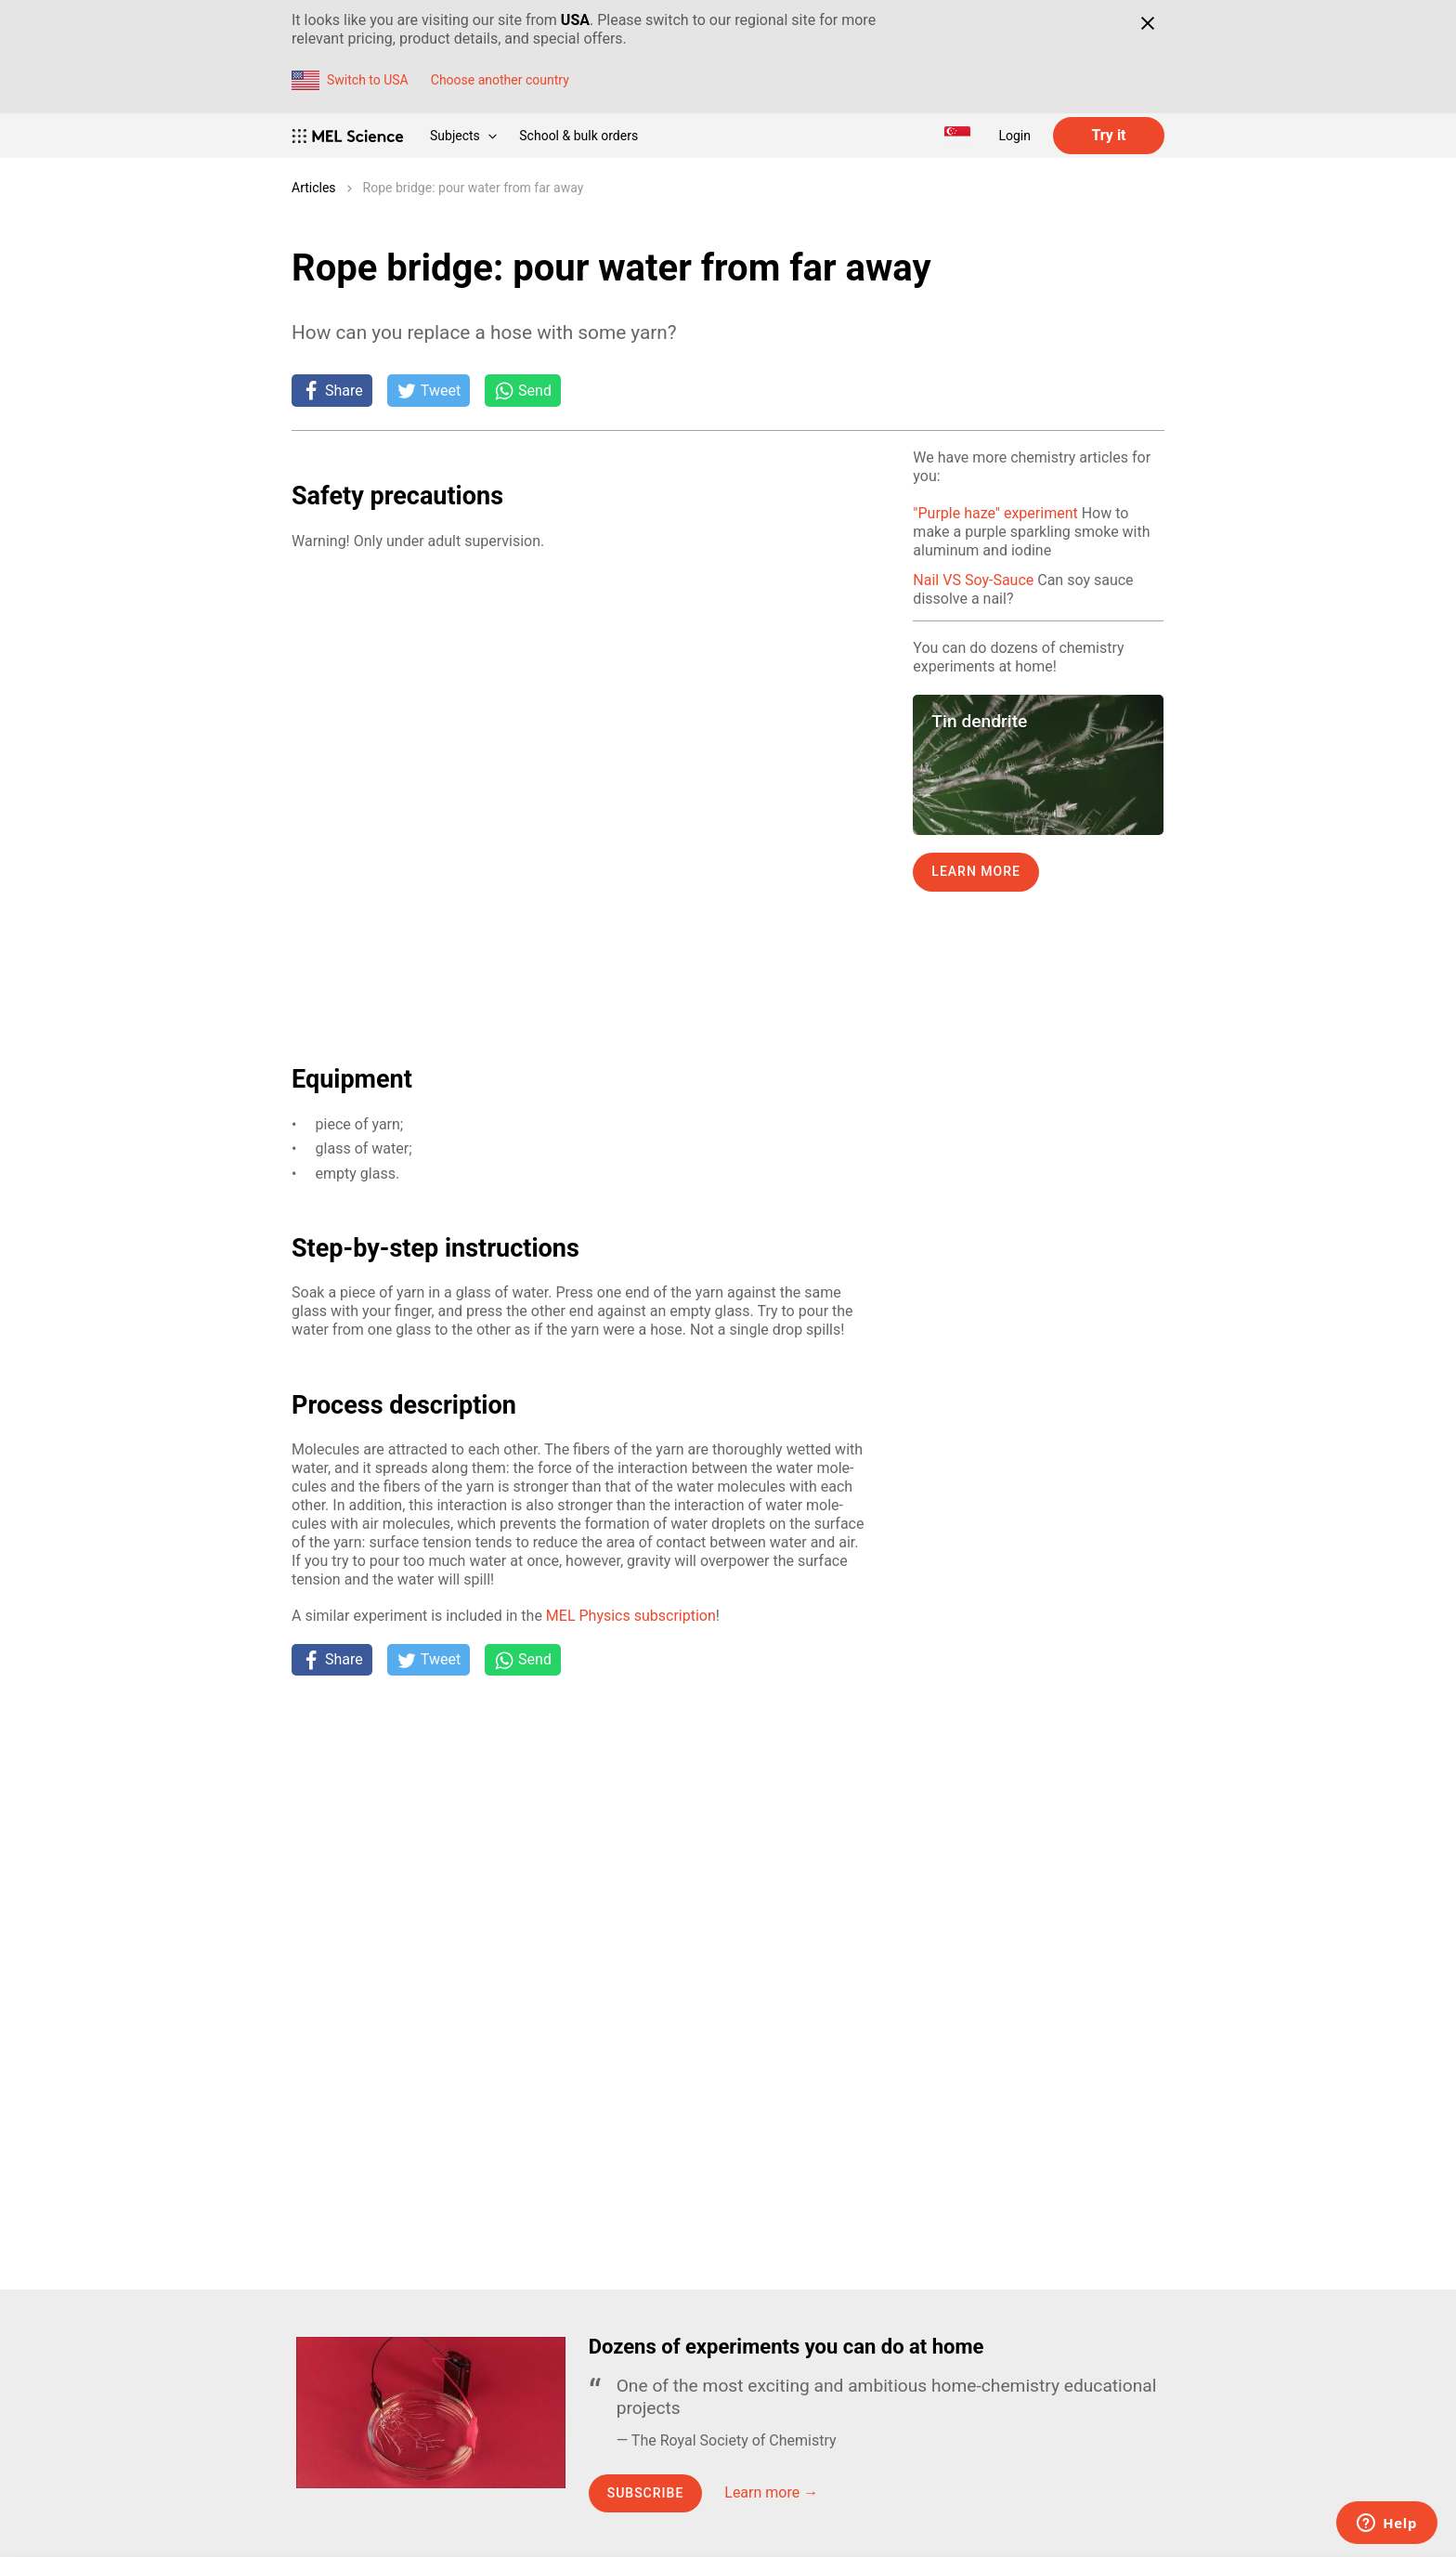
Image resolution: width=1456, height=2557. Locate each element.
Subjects (463, 135)
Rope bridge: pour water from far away (473, 187)
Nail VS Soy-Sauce (973, 580)
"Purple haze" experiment (995, 513)
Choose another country (500, 79)
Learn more (975, 871)
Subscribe (645, 2492)
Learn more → (771, 2492)
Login (1014, 135)
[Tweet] (428, 390)
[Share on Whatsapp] (523, 390)
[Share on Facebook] (332, 390)
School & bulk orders (578, 135)
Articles (314, 187)
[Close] (1147, 23)
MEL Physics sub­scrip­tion (631, 1615)
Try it (1108, 135)
